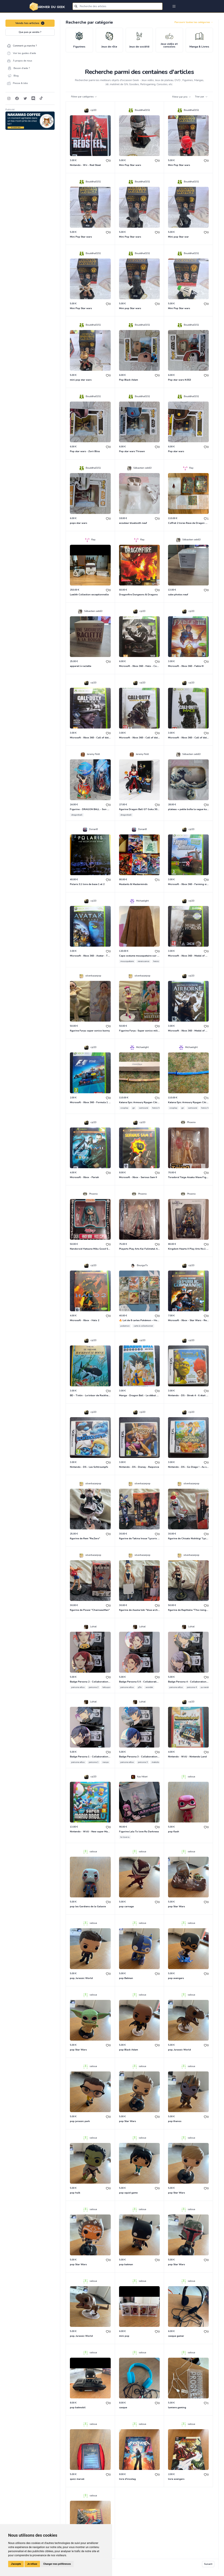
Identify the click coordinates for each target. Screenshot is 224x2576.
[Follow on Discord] (33, 98)
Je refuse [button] (32, 2564)
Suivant (208, 2564)
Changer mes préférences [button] (57, 2564)
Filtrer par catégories (84, 96)
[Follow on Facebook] (17, 98)
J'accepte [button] (16, 2564)
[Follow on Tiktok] (41, 98)
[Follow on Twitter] (25, 98)
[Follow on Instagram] (9, 98)
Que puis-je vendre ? (30, 32)
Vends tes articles (30, 23)
